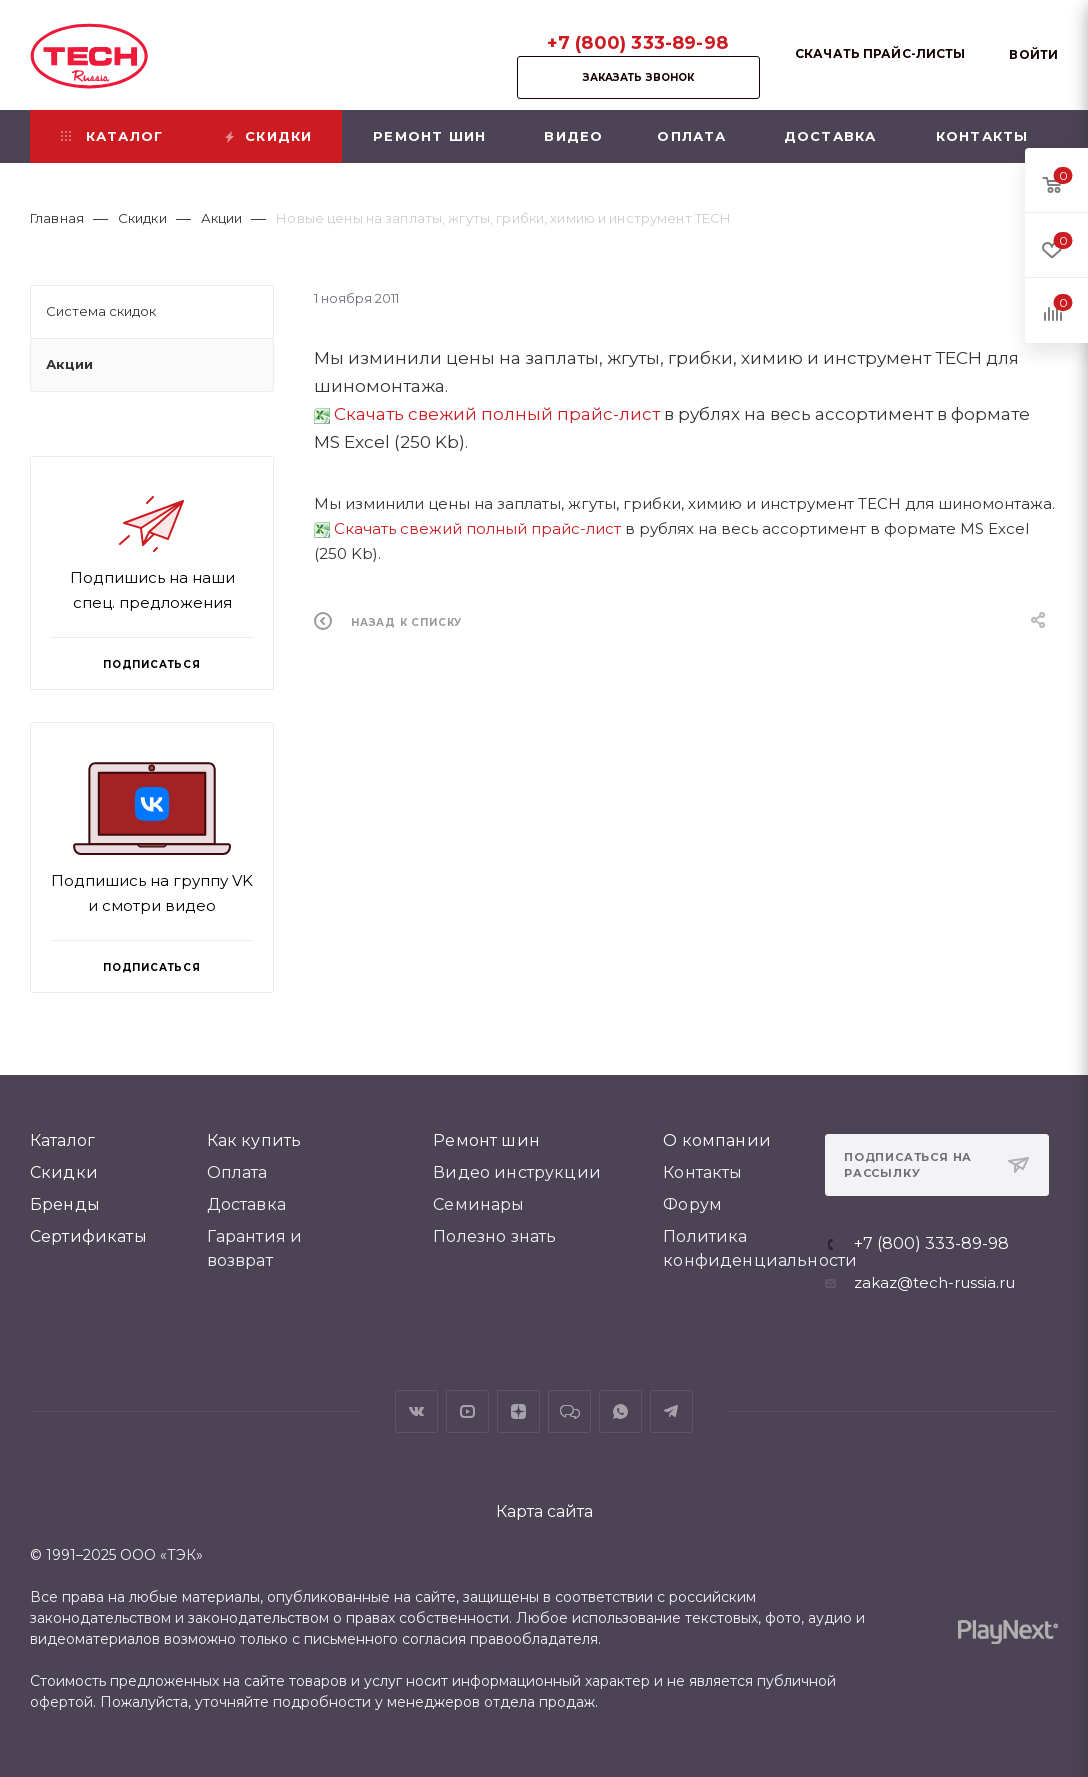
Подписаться (152, 967)
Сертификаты (88, 1236)
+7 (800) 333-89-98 (637, 43)
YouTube (467, 1411)
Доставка (246, 1204)
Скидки (64, 1172)
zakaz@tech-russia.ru (934, 1282)
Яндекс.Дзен (518, 1411)
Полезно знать (494, 1236)
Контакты (702, 1172)
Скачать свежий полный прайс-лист (497, 414)
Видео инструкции (517, 1172)
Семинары (478, 1204)
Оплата (237, 1172)
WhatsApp (620, 1411)
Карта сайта (544, 1511)
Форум (692, 1204)
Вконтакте (416, 1411)
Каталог (62, 1140)
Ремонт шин (486, 1140)
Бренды (65, 1204)
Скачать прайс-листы (880, 53)
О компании (717, 1140)
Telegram (671, 1411)
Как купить (254, 1140)
